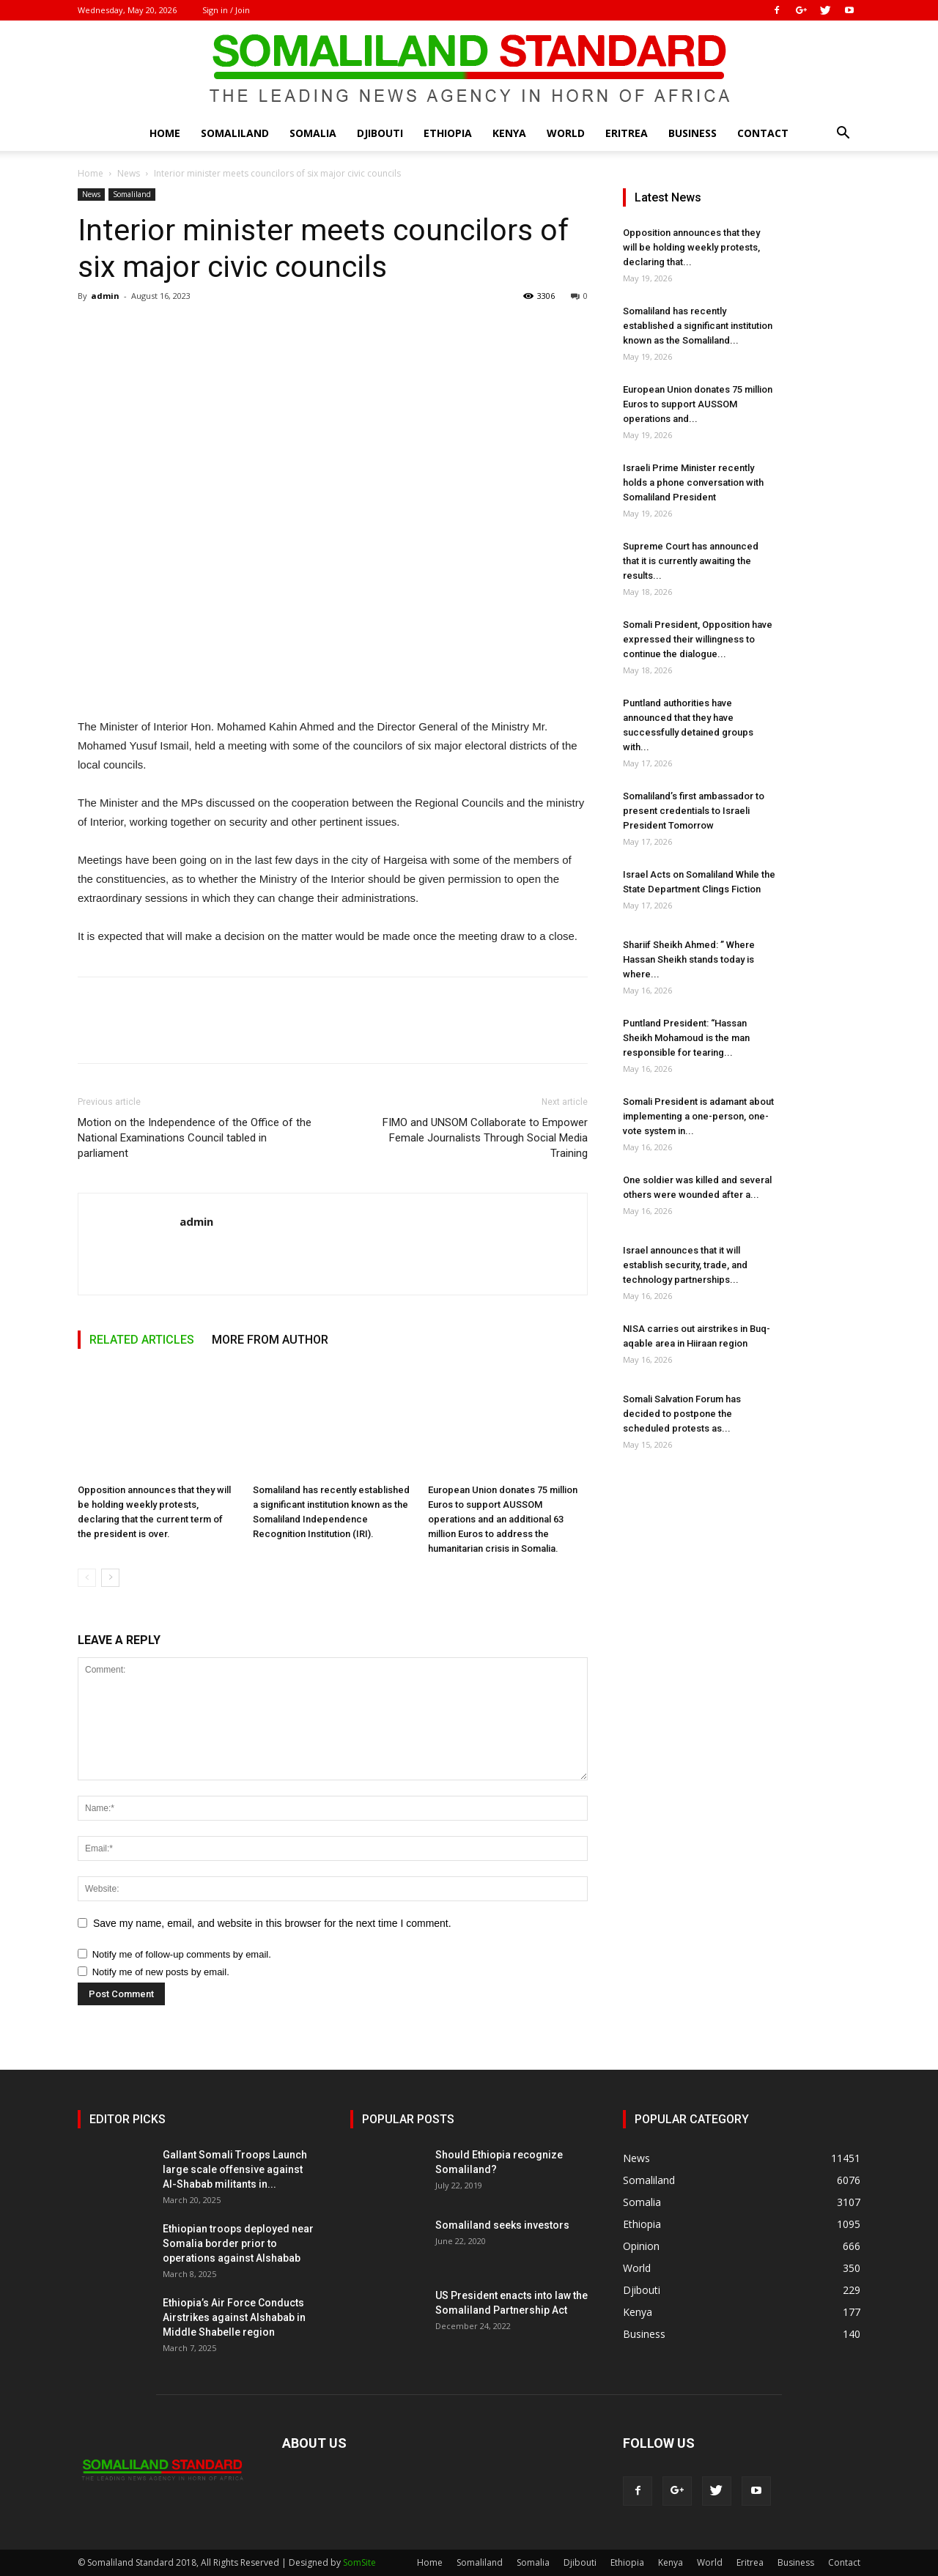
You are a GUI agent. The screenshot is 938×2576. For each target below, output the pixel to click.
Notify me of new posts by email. (160, 1971)
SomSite (359, 2562)
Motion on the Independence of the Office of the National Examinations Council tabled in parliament (194, 1138)
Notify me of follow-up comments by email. (181, 1954)
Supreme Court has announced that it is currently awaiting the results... (690, 561)
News (128, 173)
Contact (763, 133)
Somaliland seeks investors (502, 2225)
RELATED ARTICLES (141, 1340)
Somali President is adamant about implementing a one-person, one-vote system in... (698, 1116)
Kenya (509, 133)
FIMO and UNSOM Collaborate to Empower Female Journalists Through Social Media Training (485, 1138)
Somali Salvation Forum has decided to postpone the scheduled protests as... (682, 1414)
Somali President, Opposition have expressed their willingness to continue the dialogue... (697, 639)
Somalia (312, 133)
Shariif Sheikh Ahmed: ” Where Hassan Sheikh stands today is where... (689, 959)
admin (105, 295)
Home (164, 133)
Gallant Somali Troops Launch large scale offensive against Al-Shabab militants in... (235, 2169)
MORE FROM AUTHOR (270, 1340)
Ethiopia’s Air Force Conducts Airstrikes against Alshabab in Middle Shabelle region (234, 2317)
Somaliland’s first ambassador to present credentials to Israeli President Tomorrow (693, 811)
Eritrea (626, 133)
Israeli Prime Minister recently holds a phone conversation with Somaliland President (693, 482)
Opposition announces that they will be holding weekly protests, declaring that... (691, 247)
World (566, 133)
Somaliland (235, 133)
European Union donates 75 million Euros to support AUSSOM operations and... (697, 404)
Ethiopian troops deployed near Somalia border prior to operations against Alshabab (238, 2243)
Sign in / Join (226, 9)
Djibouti (380, 133)
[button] (842, 134)
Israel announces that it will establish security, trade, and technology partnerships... (685, 1265)
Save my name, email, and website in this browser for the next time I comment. (272, 1923)
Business (692, 133)
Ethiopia (448, 133)
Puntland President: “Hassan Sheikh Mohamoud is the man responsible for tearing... (686, 1038)
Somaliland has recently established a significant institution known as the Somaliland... (697, 326)
